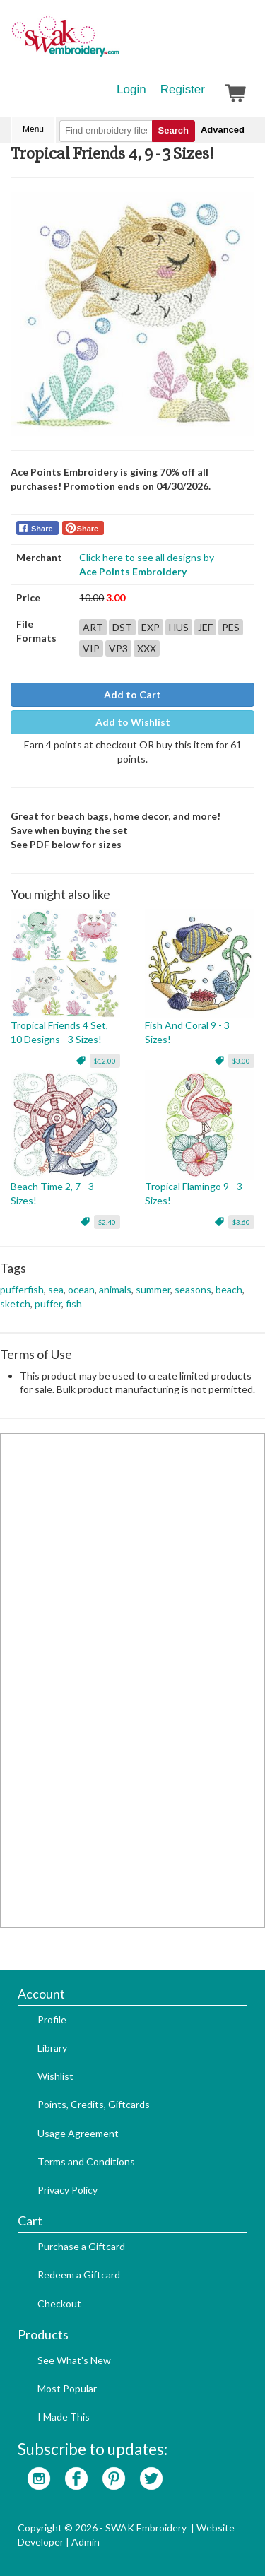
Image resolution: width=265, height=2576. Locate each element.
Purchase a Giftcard (81, 2246)
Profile (51, 2019)
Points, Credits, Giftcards (93, 2104)
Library (52, 2048)
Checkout (59, 2304)
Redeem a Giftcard (78, 2275)
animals (115, 1289)
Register (182, 89)
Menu (33, 129)
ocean (81, 1289)
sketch (15, 1304)
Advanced (223, 129)
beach (229, 1289)
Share (42, 528)
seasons (193, 1289)
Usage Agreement (78, 2133)
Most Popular (67, 2388)
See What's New (74, 2360)
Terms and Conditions (86, 2162)
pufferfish (22, 1289)
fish (74, 1304)
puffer (48, 1304)
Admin (85, 2542)
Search (173, 130)
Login (131, 89)
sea (56, 1289)
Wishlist (55, 2076)
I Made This (63, 2417)
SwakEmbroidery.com (117, 42)
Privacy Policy (67, 2190)
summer (153, 1289)
